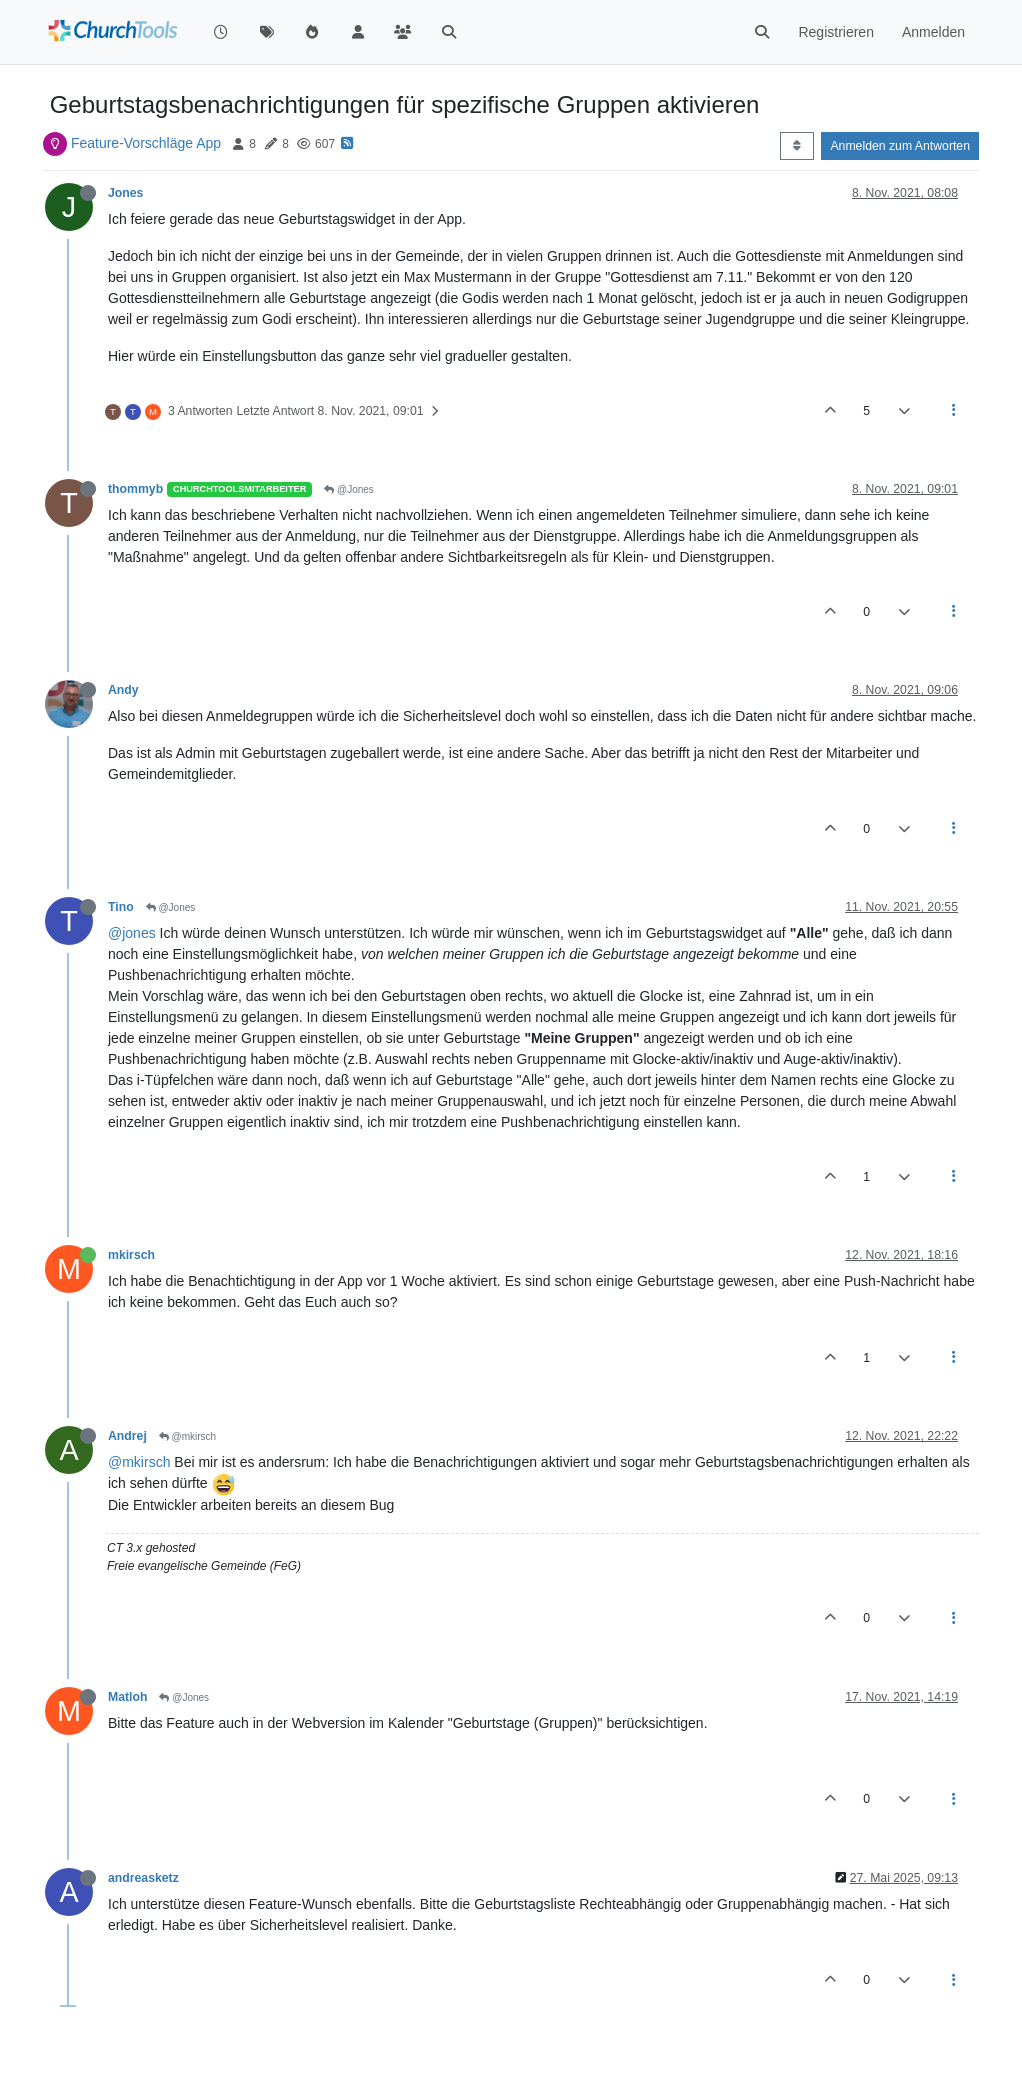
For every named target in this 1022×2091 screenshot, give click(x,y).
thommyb (135, 489)
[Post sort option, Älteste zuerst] (796, 146)
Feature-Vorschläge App (146, 143)
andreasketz (143, 1878)
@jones (132, 933)
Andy (123, 690)
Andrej (127, 1436)
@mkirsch (187, 1436)
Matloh (127, 1697)
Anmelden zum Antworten (900, 146)
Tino (121, 907)
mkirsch (131, 1255)
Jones (125, 193)
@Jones (349, 489)
